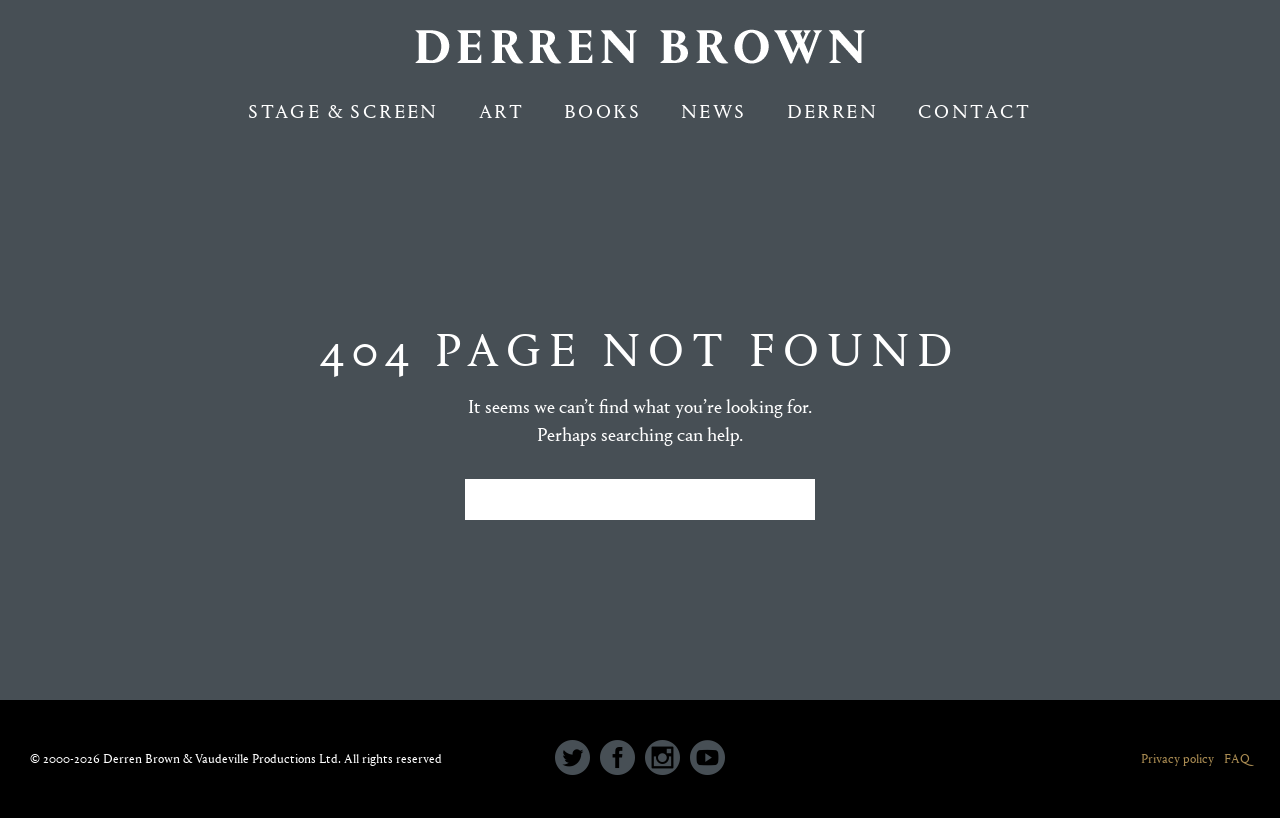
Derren (832, 111)
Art (501, 111)
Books (602, 111)
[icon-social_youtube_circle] (707, 759)
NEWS (714, 111)
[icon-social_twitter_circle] (577, 759)
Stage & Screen (343, 111)
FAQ (1237, 758)
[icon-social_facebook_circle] (622, 759)
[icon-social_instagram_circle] (667, 759)
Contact (975, 111)
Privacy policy (1177, 758)
